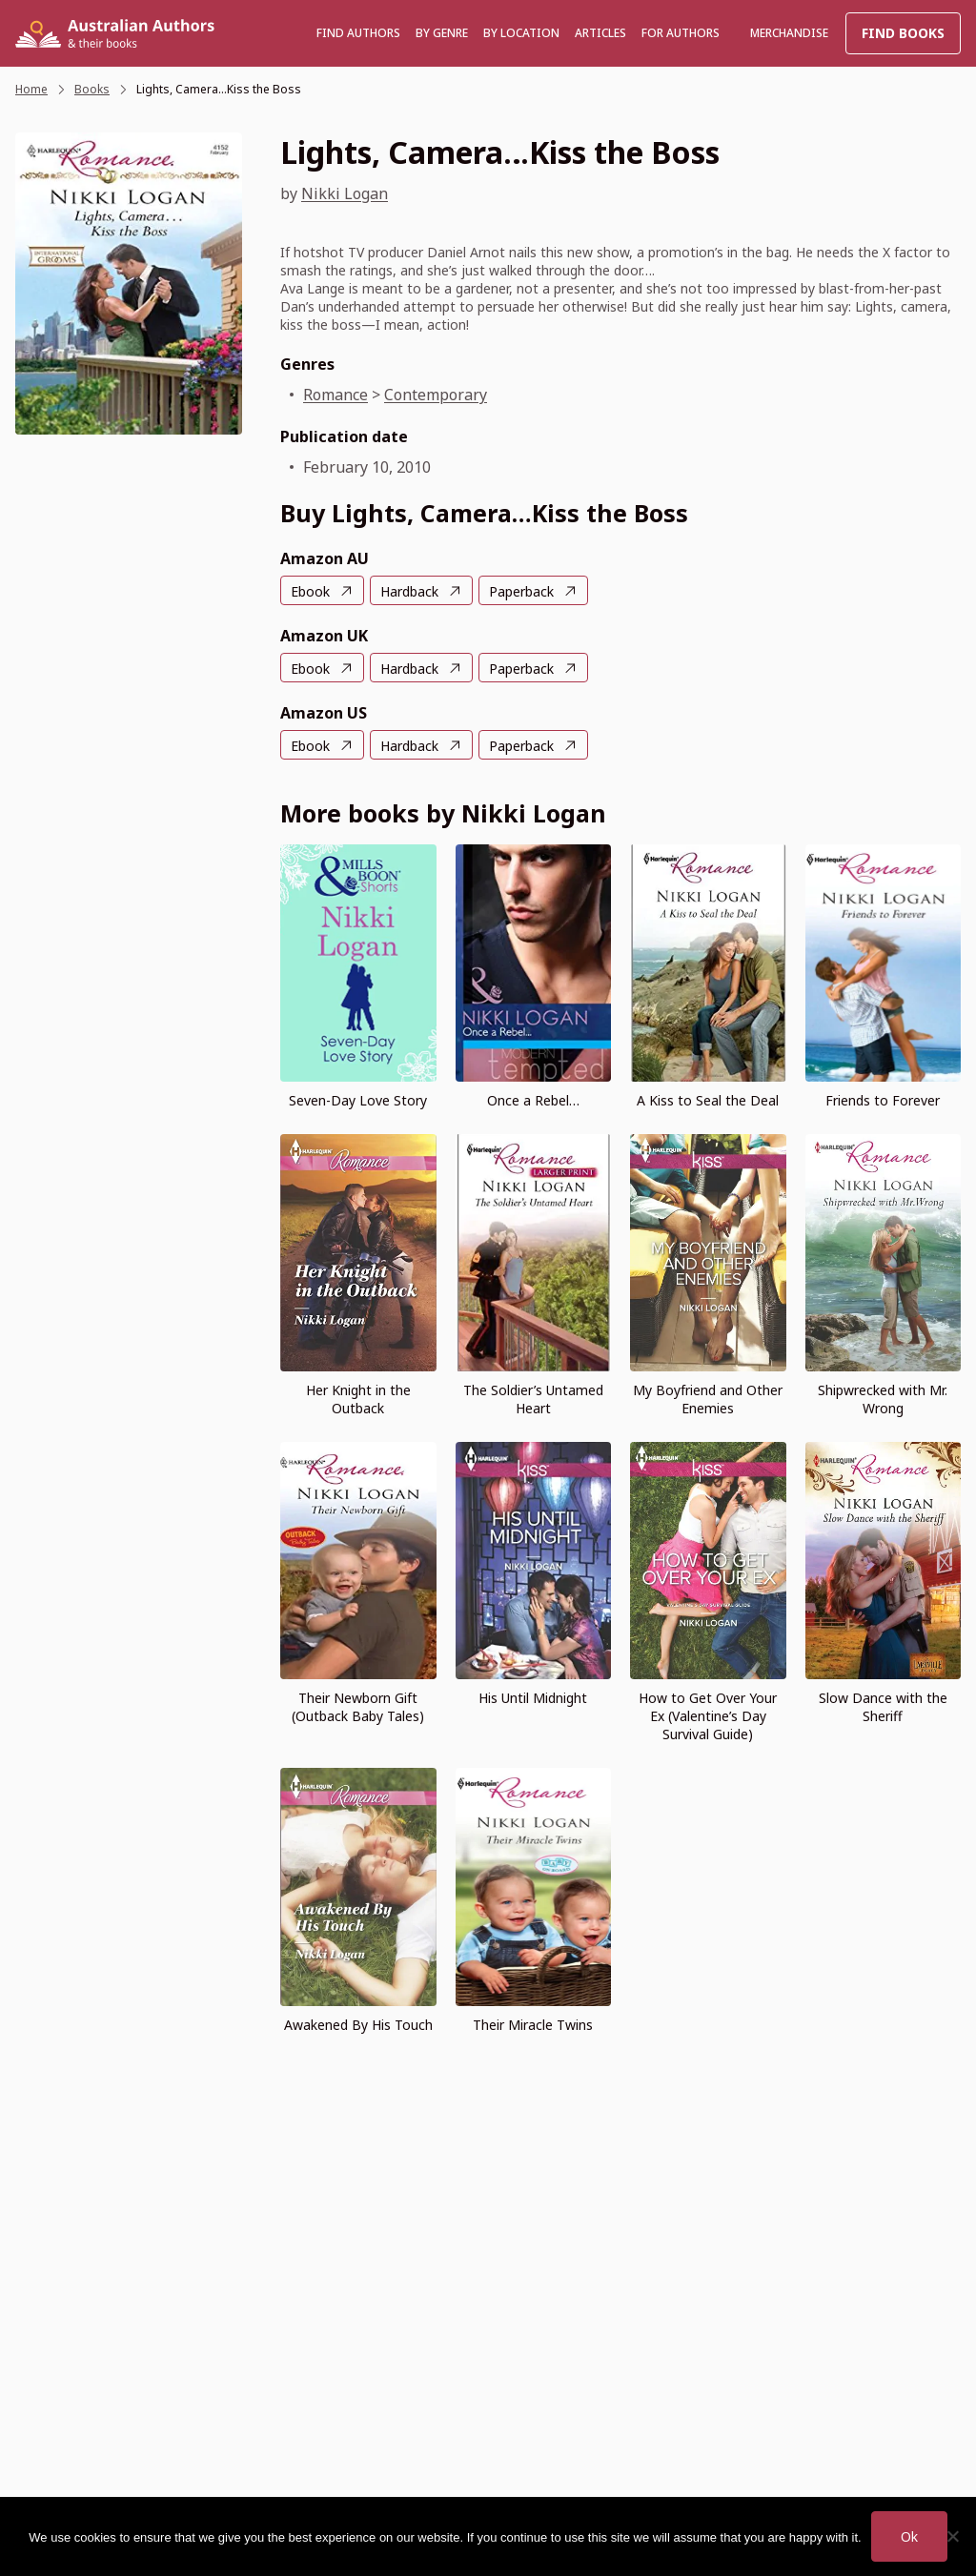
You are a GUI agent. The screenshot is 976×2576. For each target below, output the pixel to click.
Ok (909, 2536)
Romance (335, 394)
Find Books (903, 33)
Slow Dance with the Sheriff (883, 1707)
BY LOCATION (521, 33)
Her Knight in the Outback (358, 1399)
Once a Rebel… (533, 1100)
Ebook (310, 591)
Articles (600, 33)
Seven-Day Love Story (358, 1100)
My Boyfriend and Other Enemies (708, 1399)
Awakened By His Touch (358, 2025)
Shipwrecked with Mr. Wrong (882, 1399)
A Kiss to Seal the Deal (708, 1100)
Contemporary (435, 394)
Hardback (409, 591)
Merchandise (789, 33)
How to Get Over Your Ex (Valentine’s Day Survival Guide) (708, 1716)
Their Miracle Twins (533, 2025)
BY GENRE (442, 33)
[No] (952, 2536)
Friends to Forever (882, 1100)
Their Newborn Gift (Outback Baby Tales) (358, 1707)
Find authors (358, 33)
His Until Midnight (532, 1698)
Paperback (521, 591)
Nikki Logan (344, 193)
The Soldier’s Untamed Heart (533, 1399)
